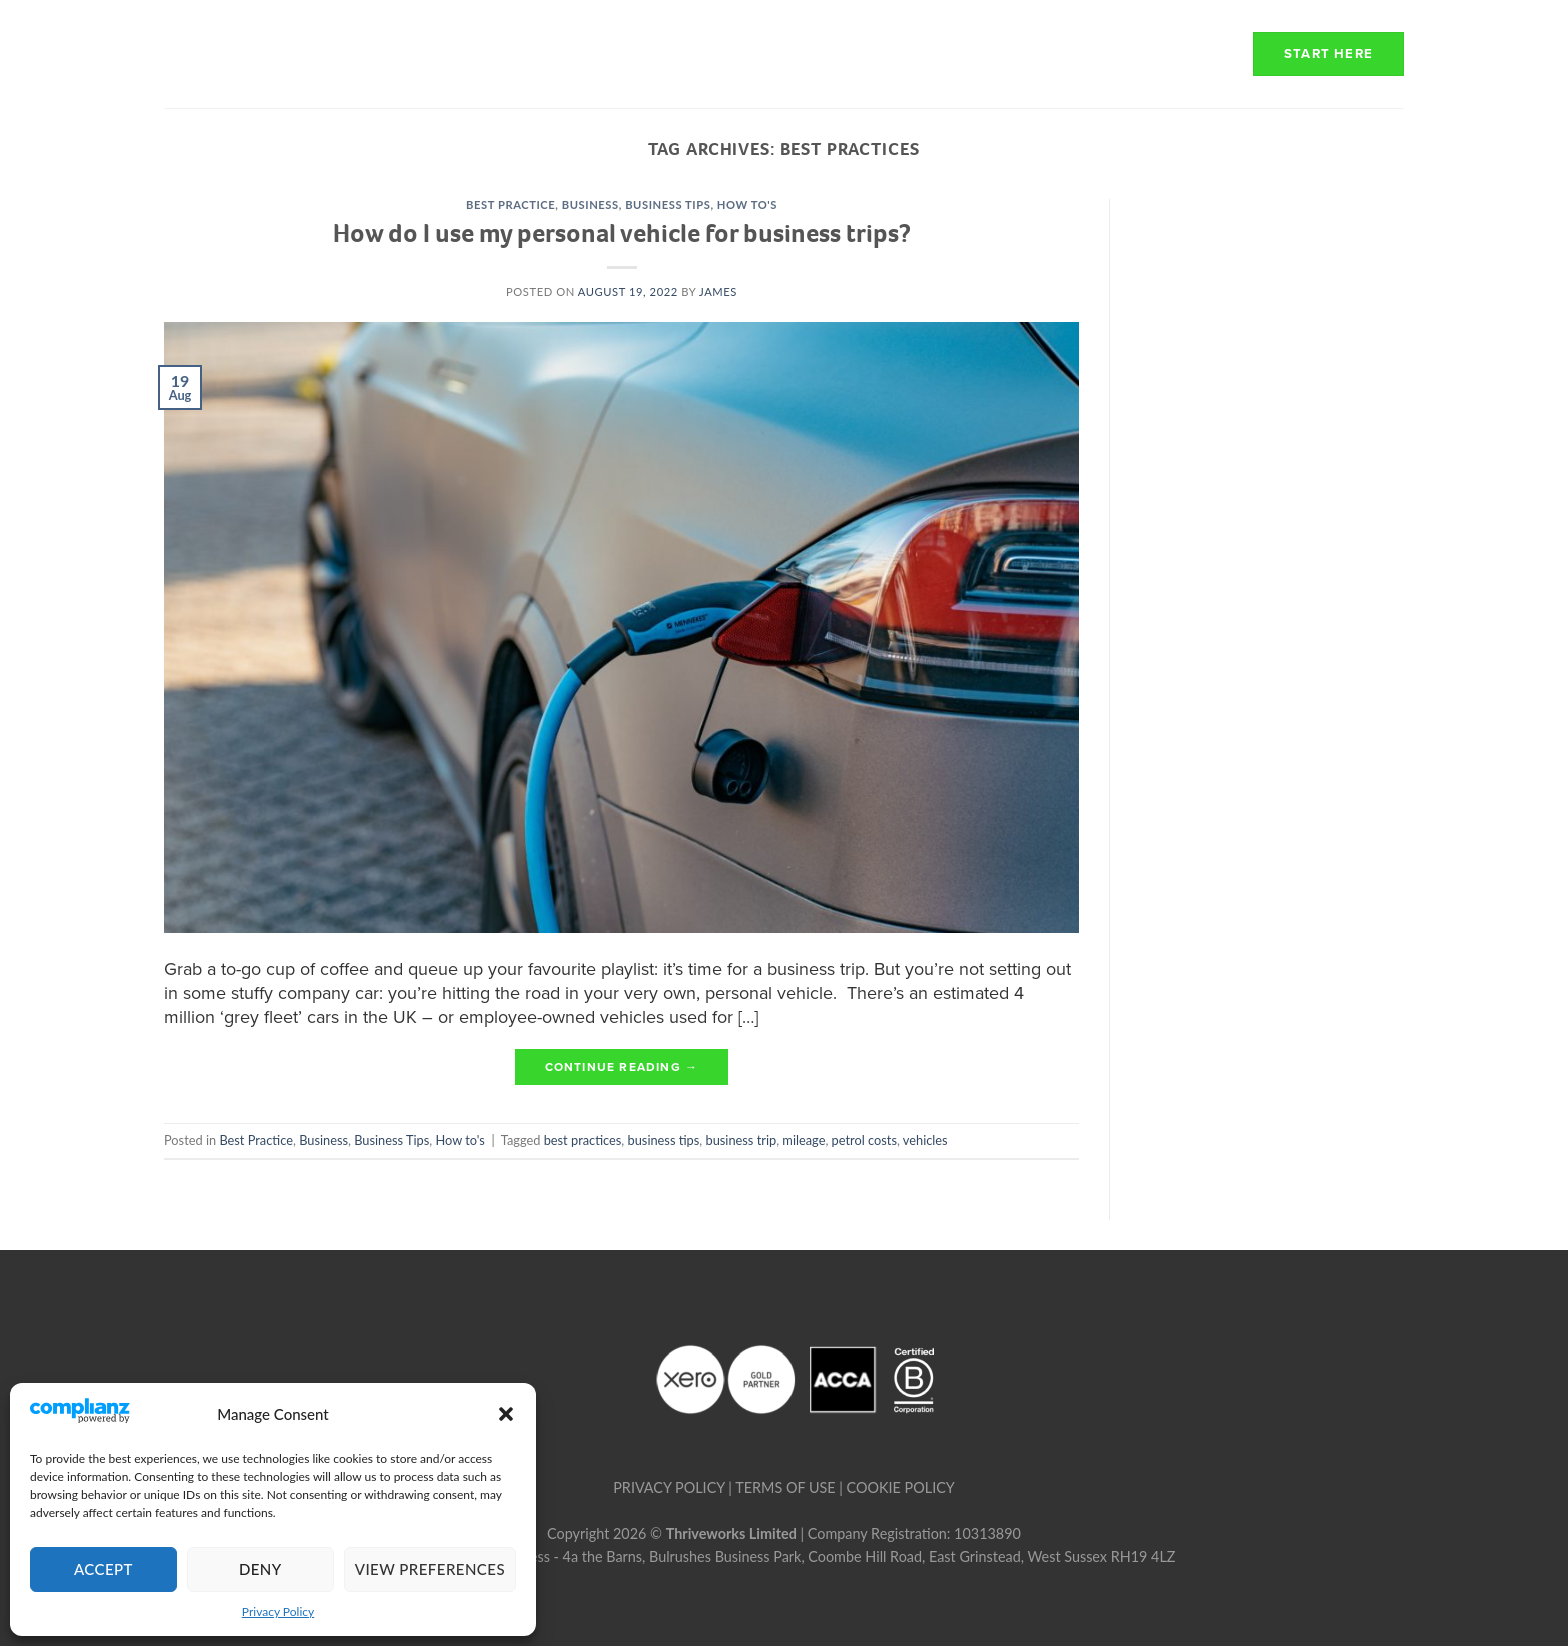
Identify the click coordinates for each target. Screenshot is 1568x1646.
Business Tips (667, 204)
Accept (103, 1569)
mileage (803, 1140)
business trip (741, 1140)
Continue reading (622, 1067)
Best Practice (510, 204)
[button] (506, 1414)
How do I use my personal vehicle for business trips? (622, 233)
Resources (1156, 53)
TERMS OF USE (785, 1487)
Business (590, 204)
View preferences (430, 1569)
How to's (747, 204)
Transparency (989, 53)
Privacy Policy (278, 1611)
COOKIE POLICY (901, 1487)
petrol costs (864, 1140)
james (718, 291)
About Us (668, 53)
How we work (816, 53)
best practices (583, 1140)
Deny (260, 1569)
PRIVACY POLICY (668, 1487)
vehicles (925, 1140)
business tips (664, 1140)
